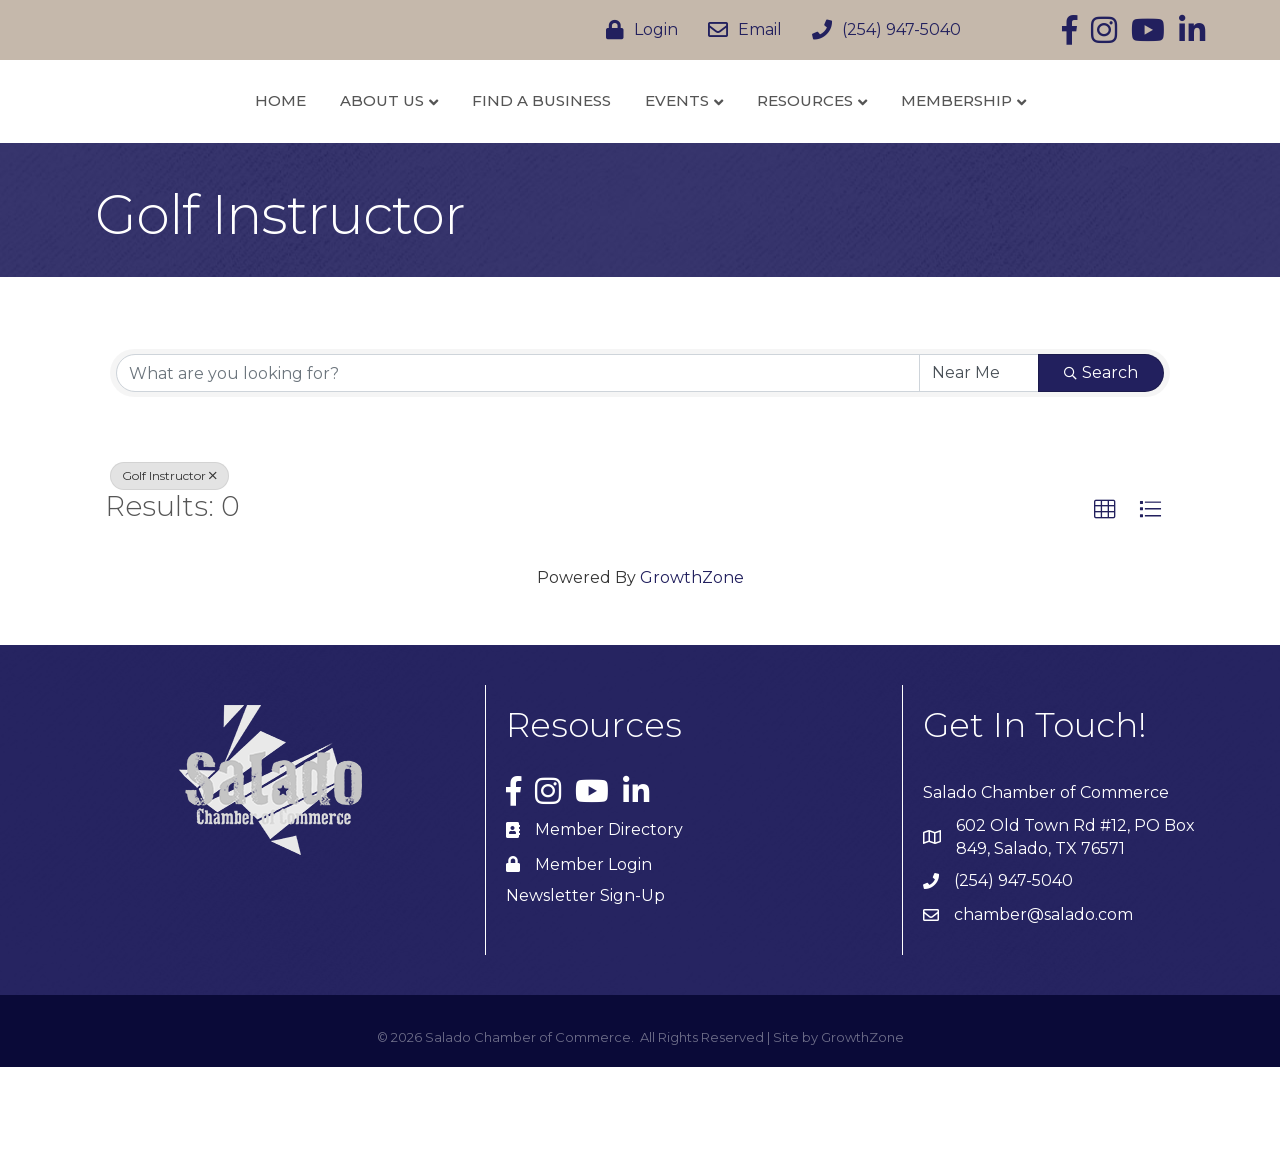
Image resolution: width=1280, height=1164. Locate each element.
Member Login (593, 961)
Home (173, 148)
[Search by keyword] (518, 471)
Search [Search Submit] (1101, 470)
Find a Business (434, 148)
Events (783, 148)
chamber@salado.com (1043, 1012)
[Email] (740, 30)
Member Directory (609, 927)
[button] (1105, 608)
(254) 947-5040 (1013, 978)
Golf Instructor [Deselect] (169, 573)
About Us (275, 148)
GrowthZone (692, 674)
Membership (1062, 148)
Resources (911, 148)
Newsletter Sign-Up (585, 993)
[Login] (637, 30)
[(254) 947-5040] (881, 30)
